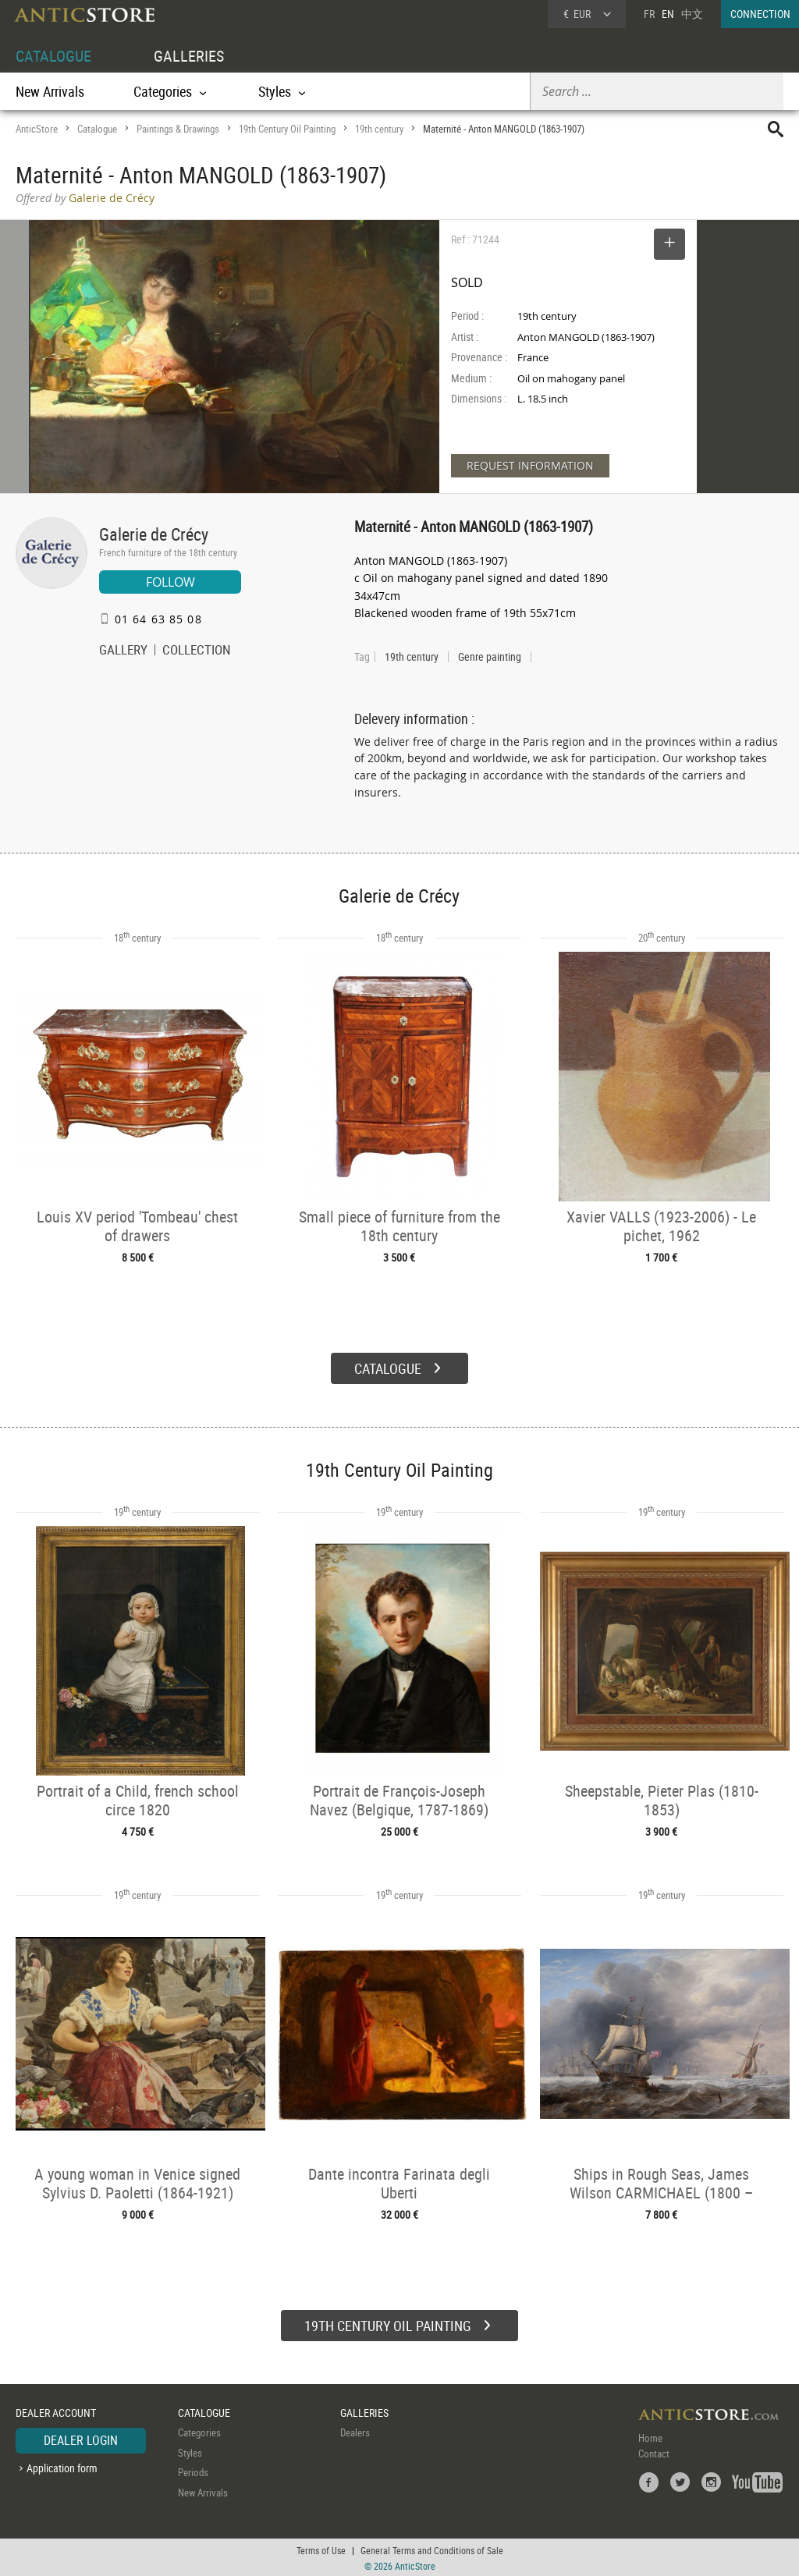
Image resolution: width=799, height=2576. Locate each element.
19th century (379, 129)
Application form (62, 2465)
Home (650, 2436)
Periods (193, 2471)
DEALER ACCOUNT (56, 2411)
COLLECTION (196, 651)
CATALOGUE (53, 55)
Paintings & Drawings (178, 129)
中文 (692, 13)
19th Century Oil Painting (287, 129)
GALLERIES (189, 55)
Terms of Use (321, 2548)
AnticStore (37, 129)
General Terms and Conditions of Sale (431, 2548)
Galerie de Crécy (153, 534)
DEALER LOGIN (81, 2438)
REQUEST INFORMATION (530, 465)
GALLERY (123, 651)
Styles (190, 2450)
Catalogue (97, 129)
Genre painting (489, 656)
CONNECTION (760, 13)
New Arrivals (50, 91)
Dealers (355, 2431)
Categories (199, 2431)
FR (649, 13)
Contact (653, 2452)
